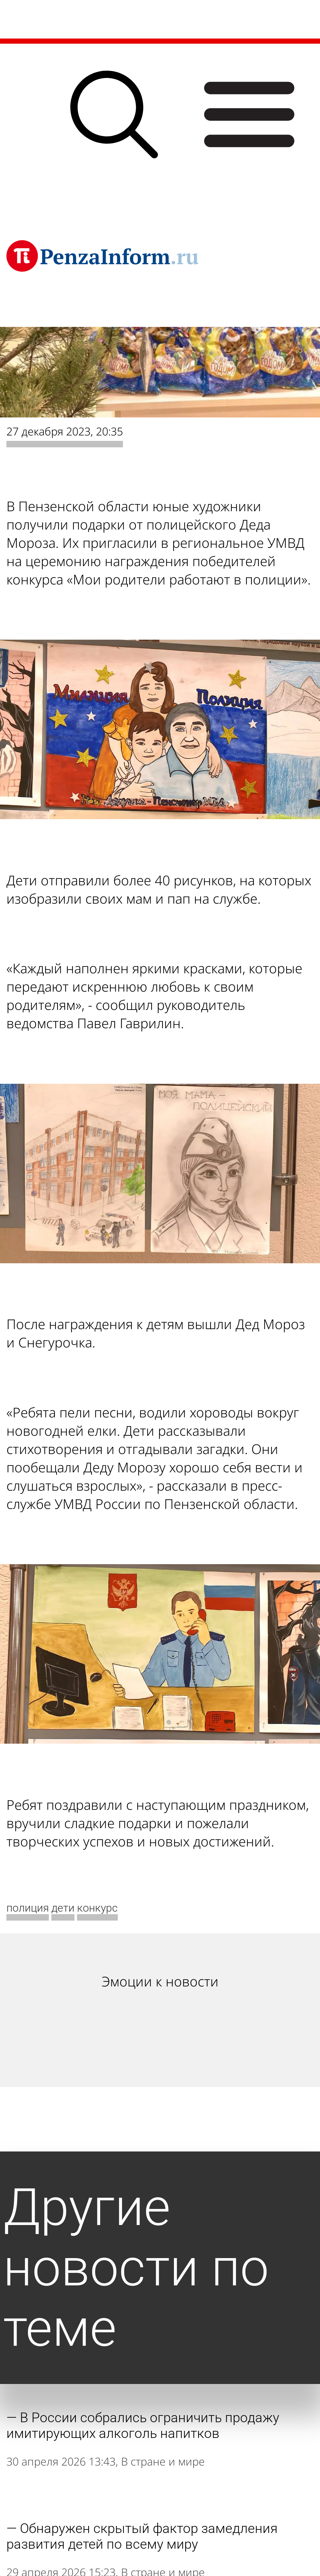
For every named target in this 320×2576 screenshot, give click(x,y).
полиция (27, 1908)
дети (62, 1908)
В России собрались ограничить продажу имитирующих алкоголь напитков (142, 2425)
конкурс (97, 1908)
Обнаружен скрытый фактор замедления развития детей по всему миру (142, 2536)
